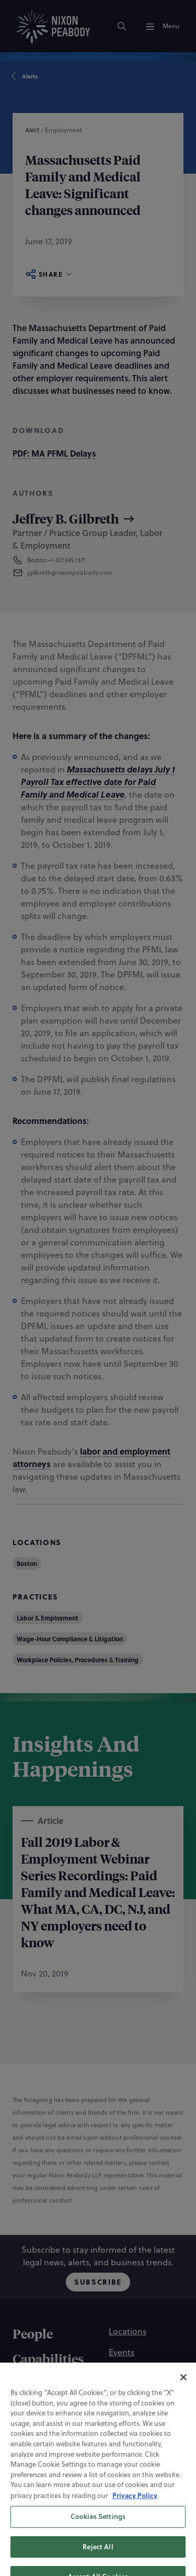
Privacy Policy (134, 2527)
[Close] (183, 2409)
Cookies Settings (98, 2547)
